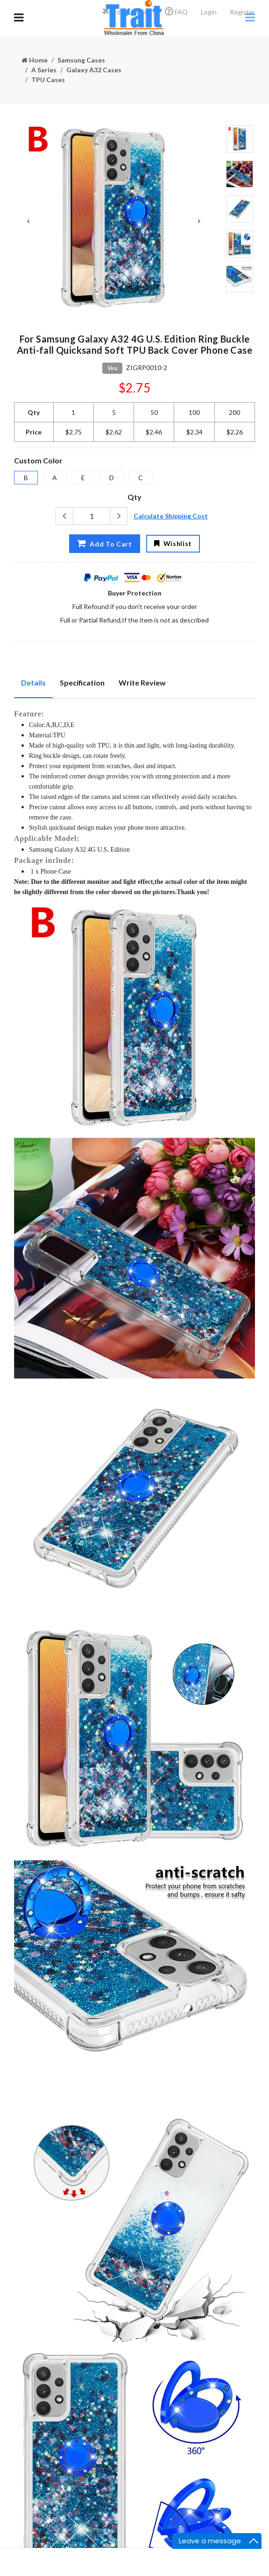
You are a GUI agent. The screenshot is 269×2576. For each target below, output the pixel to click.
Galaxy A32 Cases (93, 70)
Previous (28, 221)
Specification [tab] (82, 682)
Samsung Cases (81, 60)
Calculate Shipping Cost (171, 516)
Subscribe (147, 2424)
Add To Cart (104, 543)
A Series (44, 70)
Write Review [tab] (142, 682)
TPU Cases (48, 80)
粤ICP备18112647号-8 (134, 2536)
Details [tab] (33, 682)
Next (199, 221)
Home (34, 60)
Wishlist (173, 543)
